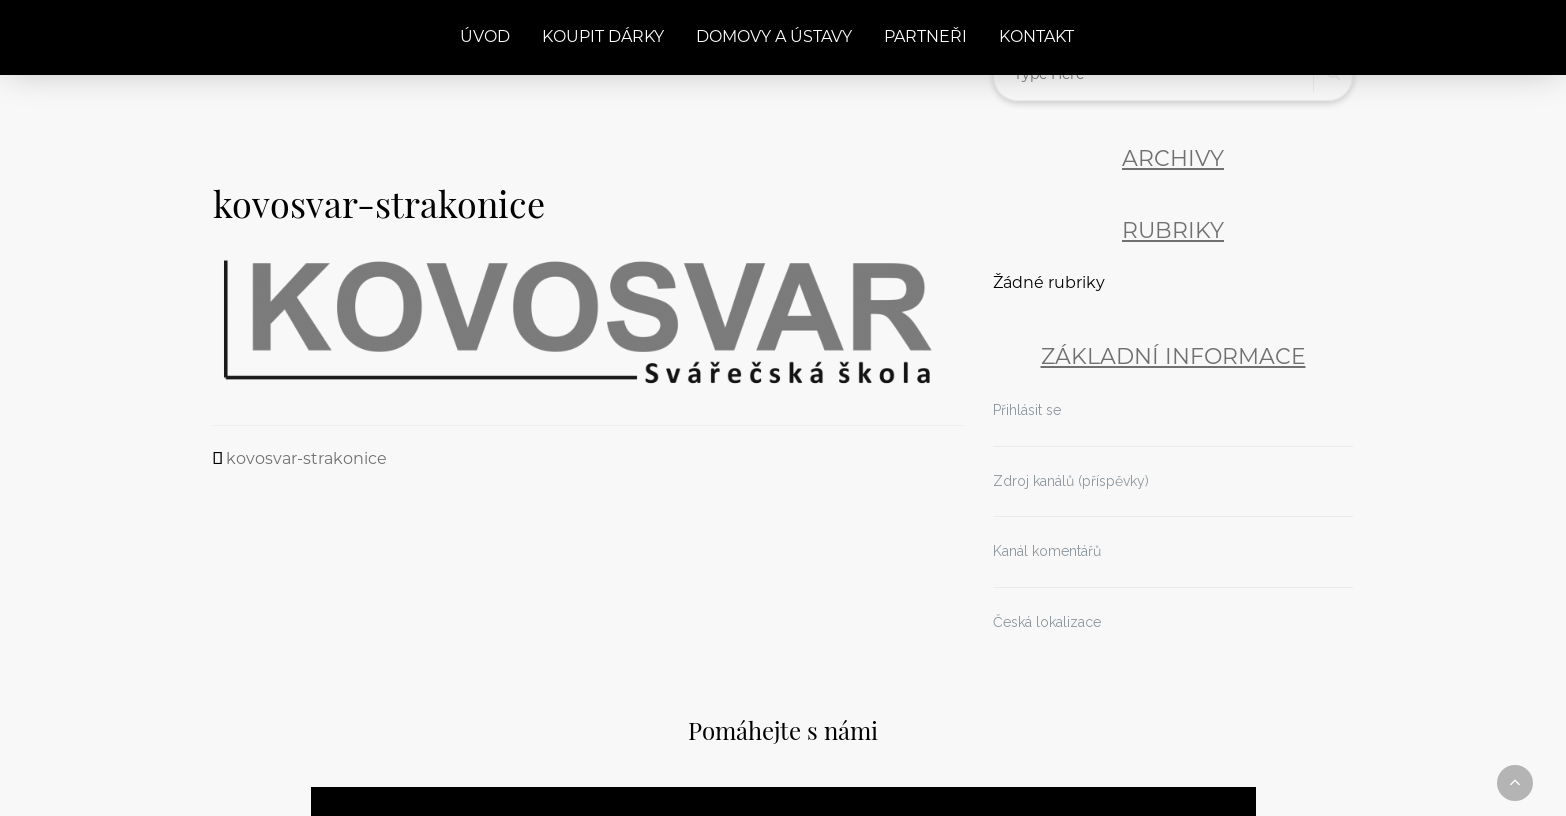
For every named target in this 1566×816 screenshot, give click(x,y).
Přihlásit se (1027, 410)
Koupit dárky (603, 38)
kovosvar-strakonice (306, 460)
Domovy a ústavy (774, 38)
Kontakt (1036, 38)
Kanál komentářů (1047, 551)
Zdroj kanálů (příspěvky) (1071, 481)
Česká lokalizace (1047, 622)
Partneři (925, 38)
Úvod (485, 38)
